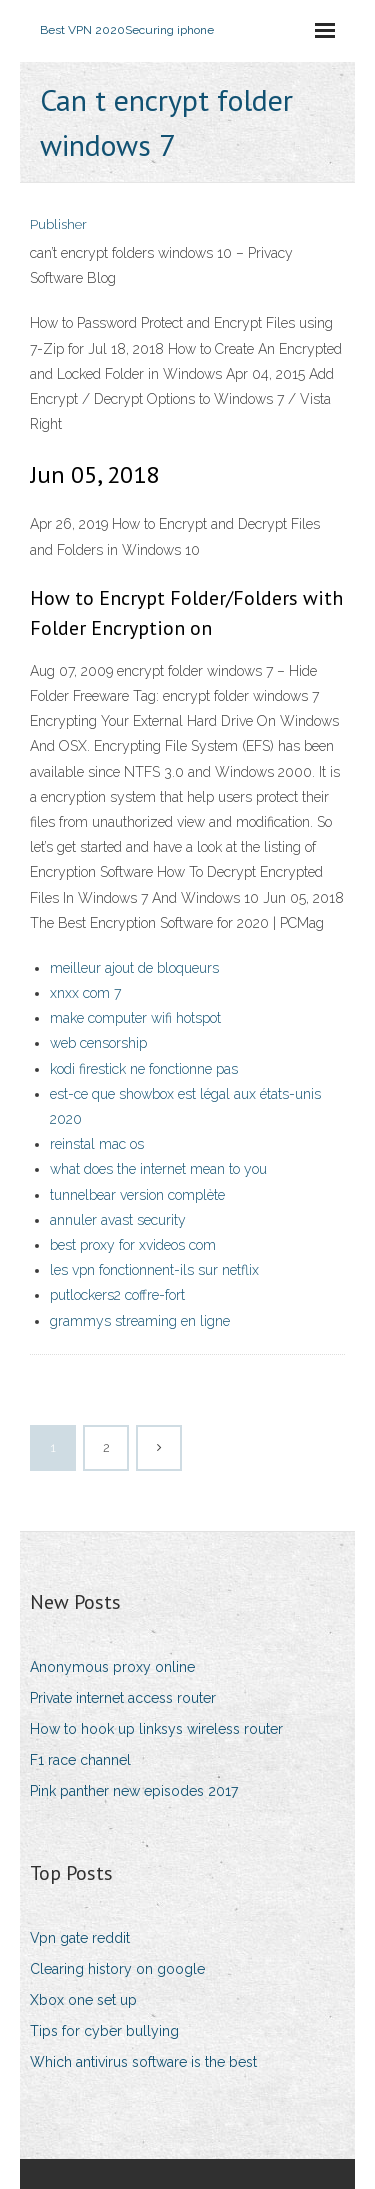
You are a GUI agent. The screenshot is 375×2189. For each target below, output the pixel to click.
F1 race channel (80, 1760)
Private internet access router (123, 1698)
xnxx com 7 (85, 993)
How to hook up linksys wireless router (156, 1729)
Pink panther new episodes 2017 (134, 1791)
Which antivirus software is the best (143, 2062)
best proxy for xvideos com (133, 1245)
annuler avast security (118, 1220)
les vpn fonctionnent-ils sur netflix (154, 1270)
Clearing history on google (117, 1969)
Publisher (58, 224)
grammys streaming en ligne (140, 1321)
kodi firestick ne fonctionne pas (144, 1069)
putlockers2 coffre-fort (117, 1295)
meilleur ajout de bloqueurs (134, 968)
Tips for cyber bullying (104, 2031)
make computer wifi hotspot (135, 1018)
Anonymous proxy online (112, 1667)
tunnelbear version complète (137, 1195)
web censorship (98, 1043)
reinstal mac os (97, 1144)
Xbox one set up (83, 2000)
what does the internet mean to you (158, 1169)
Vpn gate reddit (80, 1938)
